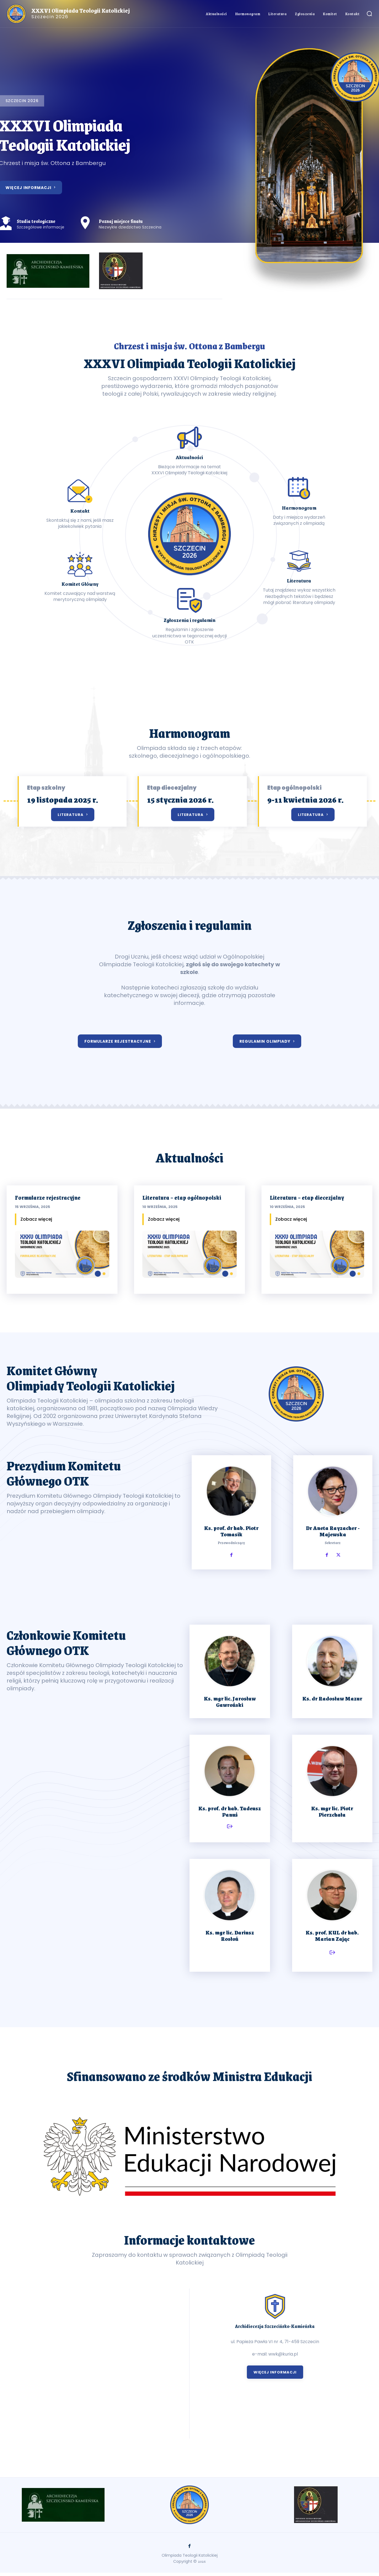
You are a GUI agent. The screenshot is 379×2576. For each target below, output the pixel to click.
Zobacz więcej (36, 1219)
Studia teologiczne (36, 221)
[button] (369, 13)
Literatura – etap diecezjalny (307, 1197)
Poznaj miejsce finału (121, 221)
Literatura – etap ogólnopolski (181, 1197)
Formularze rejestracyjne (48, 1197)
